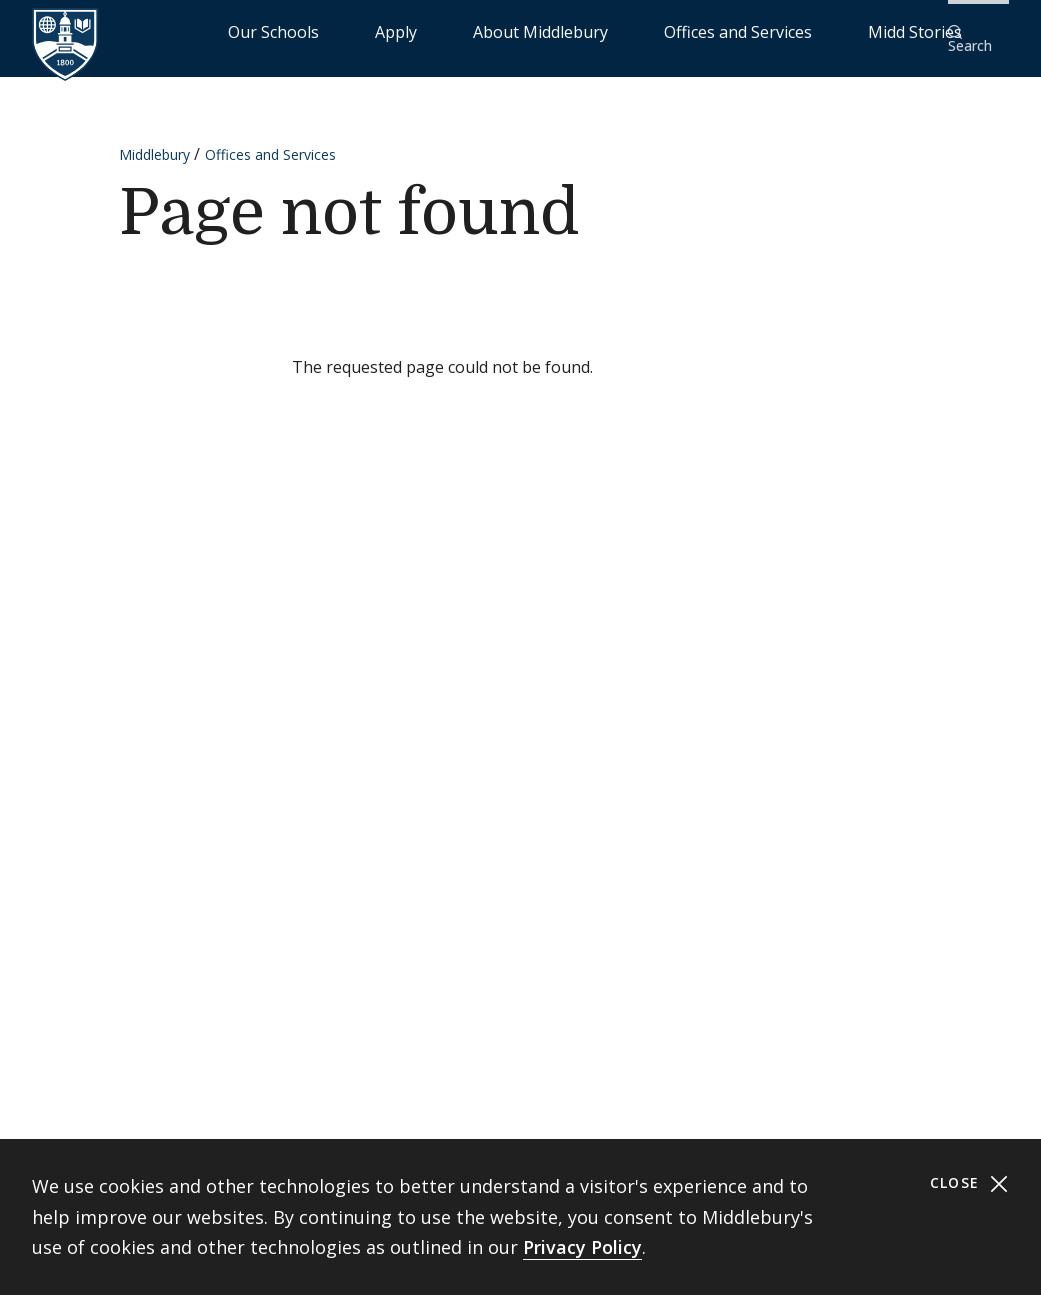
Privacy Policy (582, 1247)
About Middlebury (600, 30)
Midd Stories (878, 30)
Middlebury (154, 141)
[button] (976, 31)
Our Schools (420, 30)
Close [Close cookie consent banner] (969, 1183)
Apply (501, 30)
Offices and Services (747, 30)
